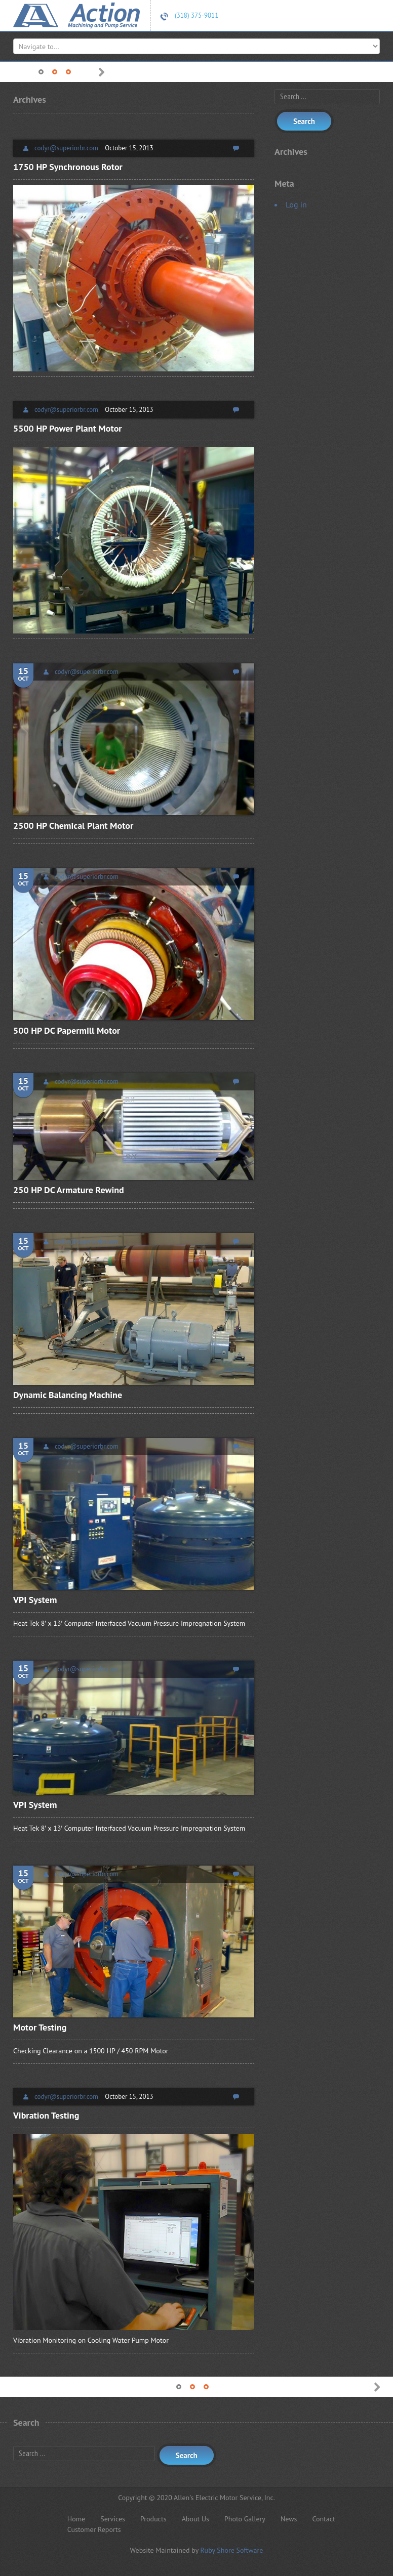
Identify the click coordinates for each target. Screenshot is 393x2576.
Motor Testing (39, 2027)
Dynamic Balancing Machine (67, 1395)
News (289, 2518)
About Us (195, 2518)
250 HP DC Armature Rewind (68, 1190)
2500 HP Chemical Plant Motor (73, 825)
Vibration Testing (46, 2115)
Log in (296, 204)
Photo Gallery (244, 2518)
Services (112, 2518)
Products (153, 2518)
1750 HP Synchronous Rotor (68, 167)
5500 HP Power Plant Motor (67, 428)
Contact (323, 2518)
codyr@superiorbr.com (66, 148)
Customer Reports (94, 2529)
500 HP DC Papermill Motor (66, 1030)
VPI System (35, 1600)
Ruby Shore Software (231, 2550)
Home (76, 2518)
